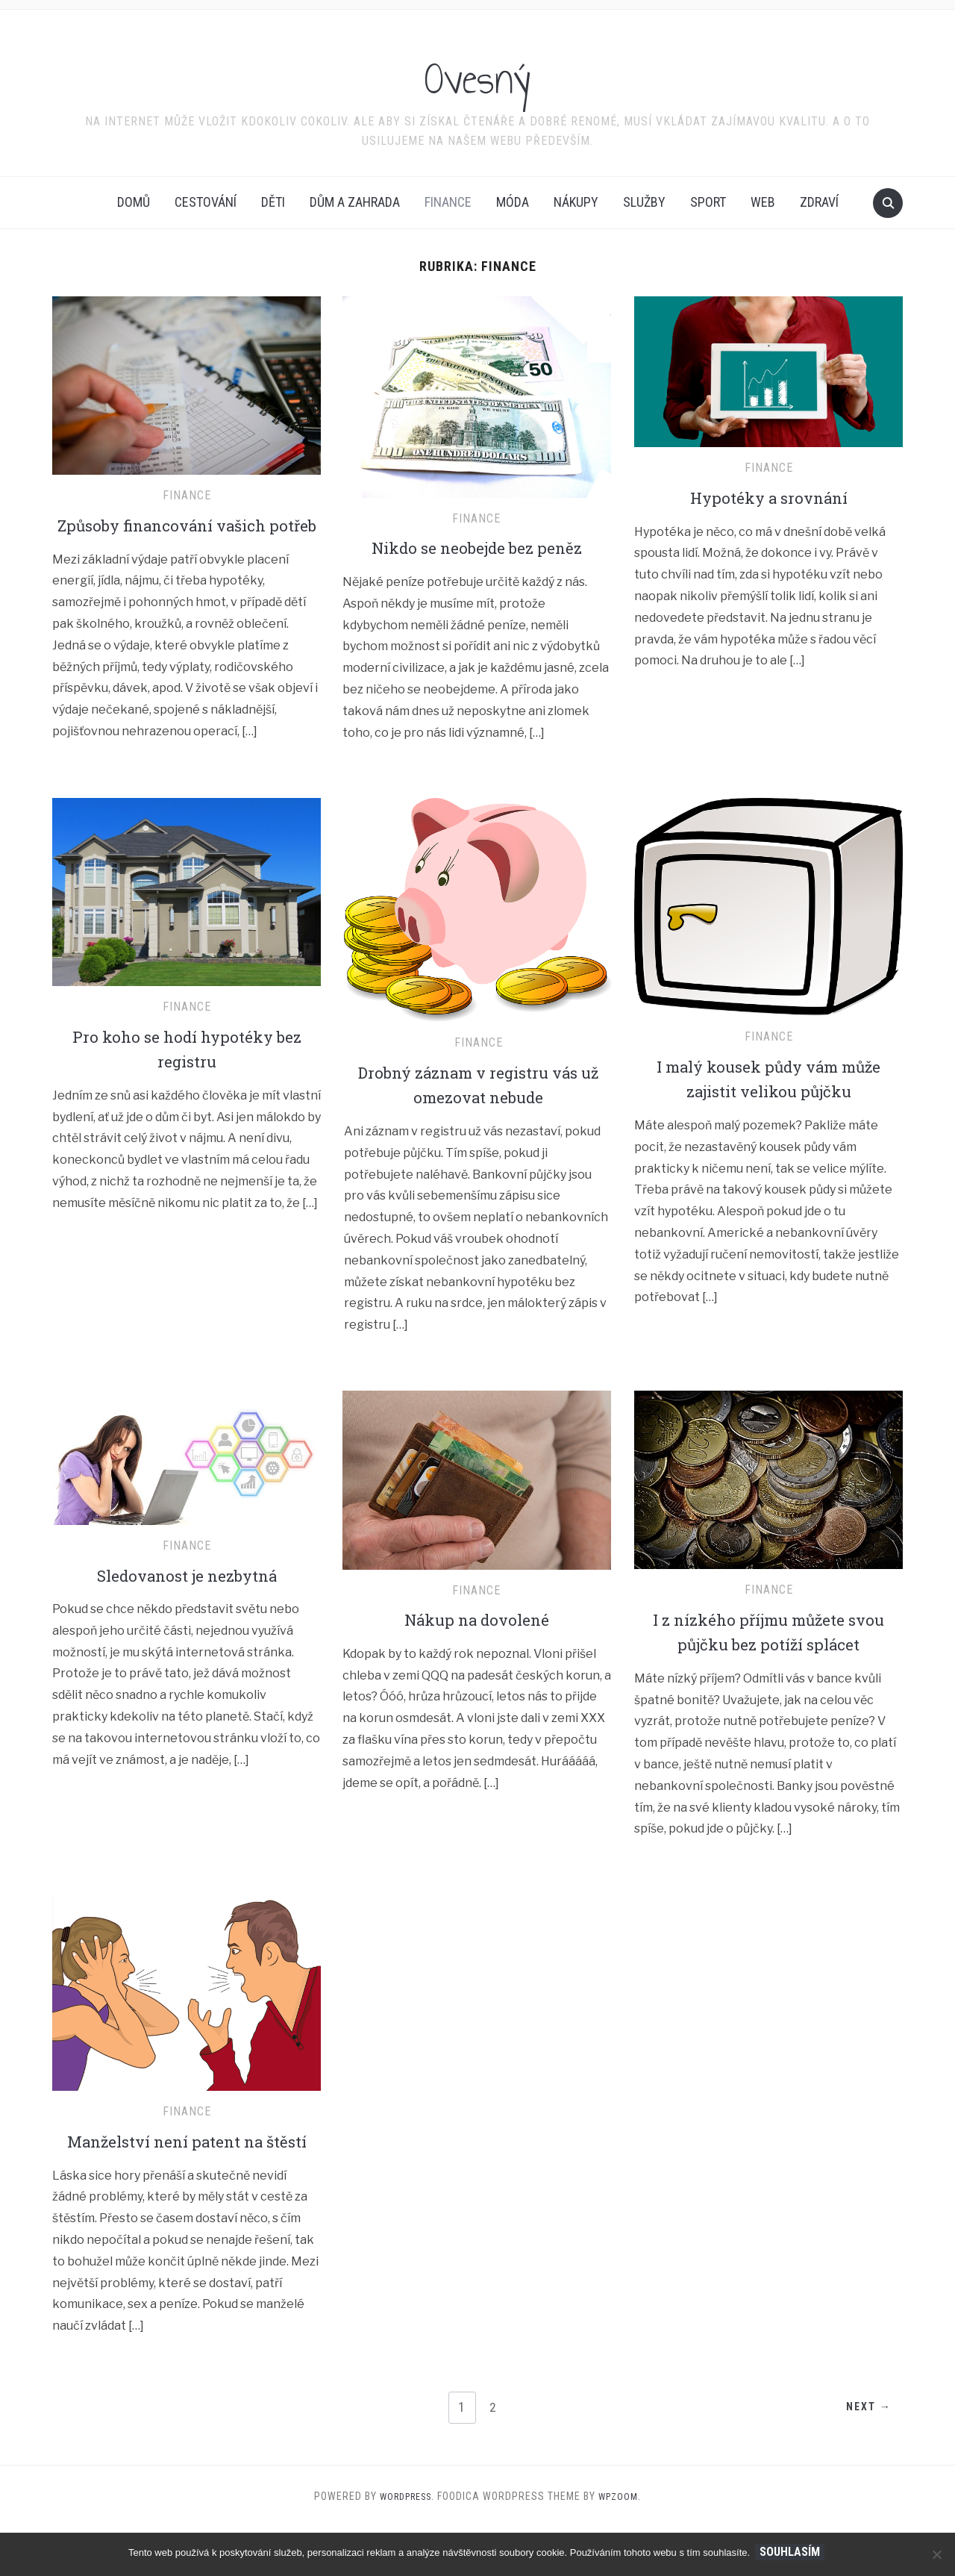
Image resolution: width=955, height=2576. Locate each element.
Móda (512, 202)
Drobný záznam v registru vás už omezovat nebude (478, 1108)
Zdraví (819, 202)
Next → (864, 2457)
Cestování (206, 202)
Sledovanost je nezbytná (186, 1599)
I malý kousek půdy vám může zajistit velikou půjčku (768, 1102)
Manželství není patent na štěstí (186, 2177)
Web (763, 202)
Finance (448, 202)
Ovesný (477, 73)
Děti (273, 202)
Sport (708, 202)
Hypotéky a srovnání (769, 497)
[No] (936, 2554)
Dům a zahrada (355, 202)
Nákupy (576, 202)
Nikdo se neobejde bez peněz (477, 547)
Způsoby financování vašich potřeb (186, 537)
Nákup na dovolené (476, 1643)
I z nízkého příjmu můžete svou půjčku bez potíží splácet (768, 1655)
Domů (133, 202)
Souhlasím (792, 2552)
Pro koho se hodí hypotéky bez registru (186, 1072)
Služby (644, 202)
